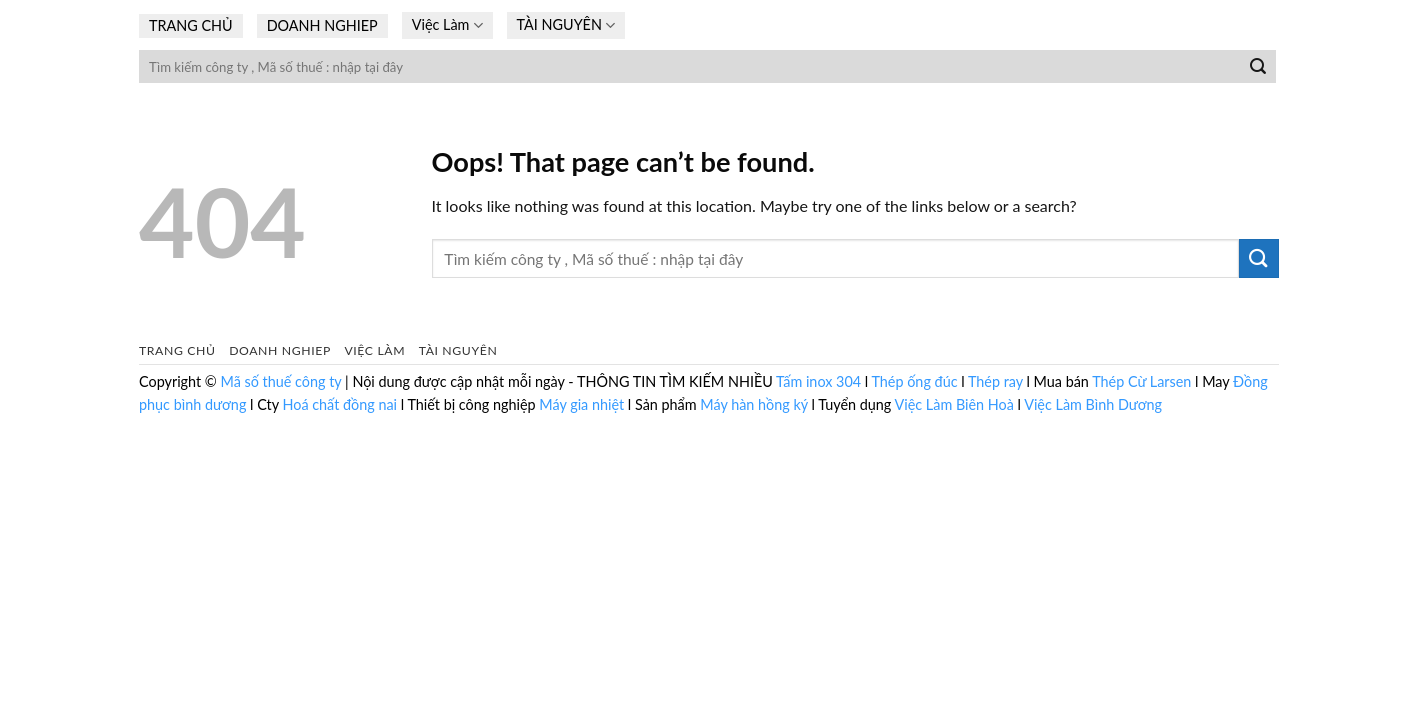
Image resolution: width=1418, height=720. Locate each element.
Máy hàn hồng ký (754, 404)
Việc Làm (447, 25)
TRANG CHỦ (191, 25)
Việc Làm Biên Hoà (955, 404)
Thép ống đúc (914, 381)
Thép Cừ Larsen (1141, 381)
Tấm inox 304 (818, 381)
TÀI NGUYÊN (566, 25)
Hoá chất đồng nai (339, 404)
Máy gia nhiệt (581, 404)
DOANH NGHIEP (322, 25)
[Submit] (1258, 67)
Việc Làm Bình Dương (1093, 404)
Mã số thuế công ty (281, 381)
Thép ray (995, 381)
